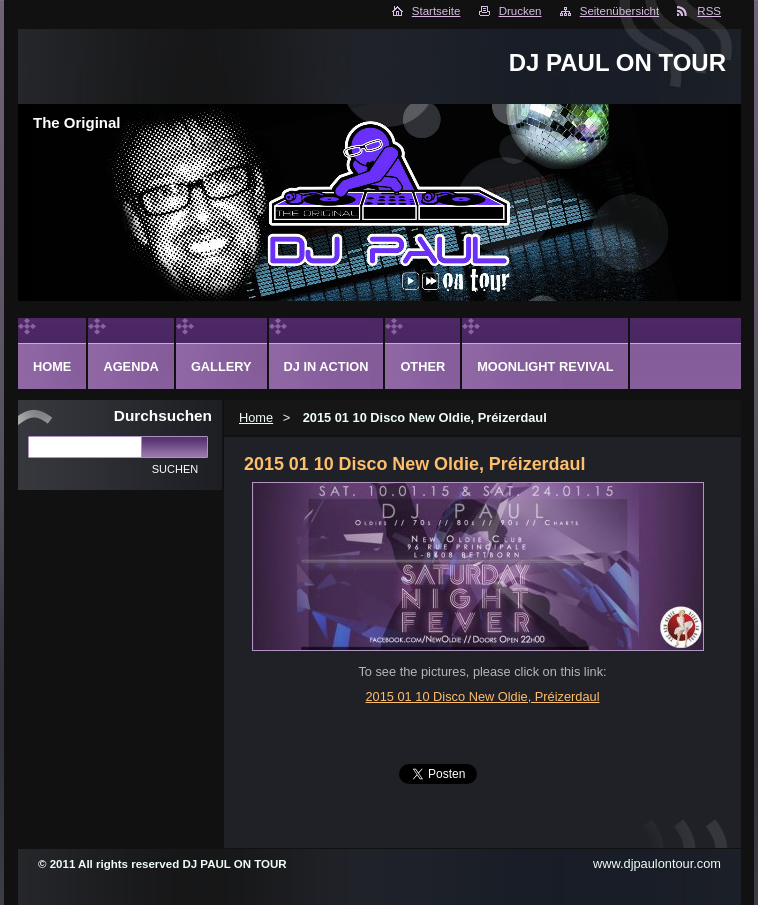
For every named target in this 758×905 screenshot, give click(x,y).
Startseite (436, 11)
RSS (709, 11)
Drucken (520, 11)
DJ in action (326, 366)
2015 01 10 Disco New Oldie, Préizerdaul (482, 696)
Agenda (130, 366)
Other (422, 366)
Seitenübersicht (619, 11)
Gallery (221, 366)
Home (256, 417)
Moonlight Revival (545, 366)
